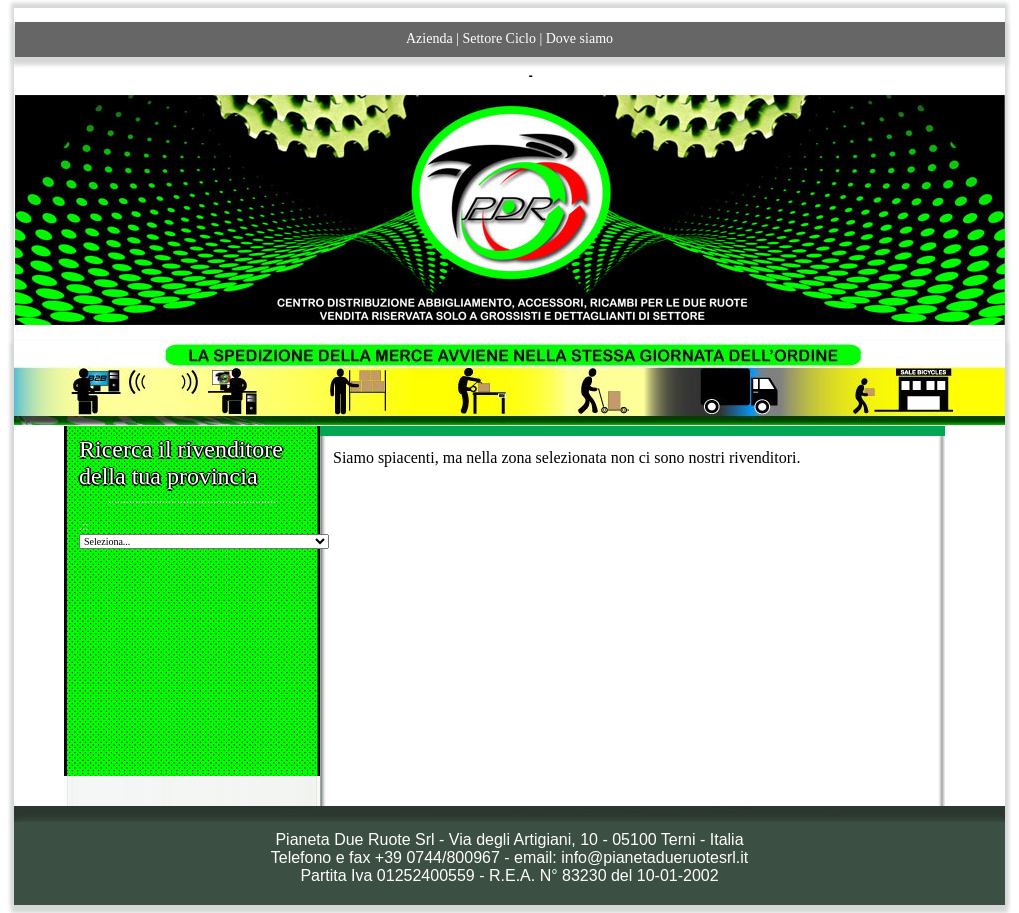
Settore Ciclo (499, 38)
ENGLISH (562, 76)
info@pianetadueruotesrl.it (654, 857)
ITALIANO (498, 76)
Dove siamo (579, 38)
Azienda (429, 38)
